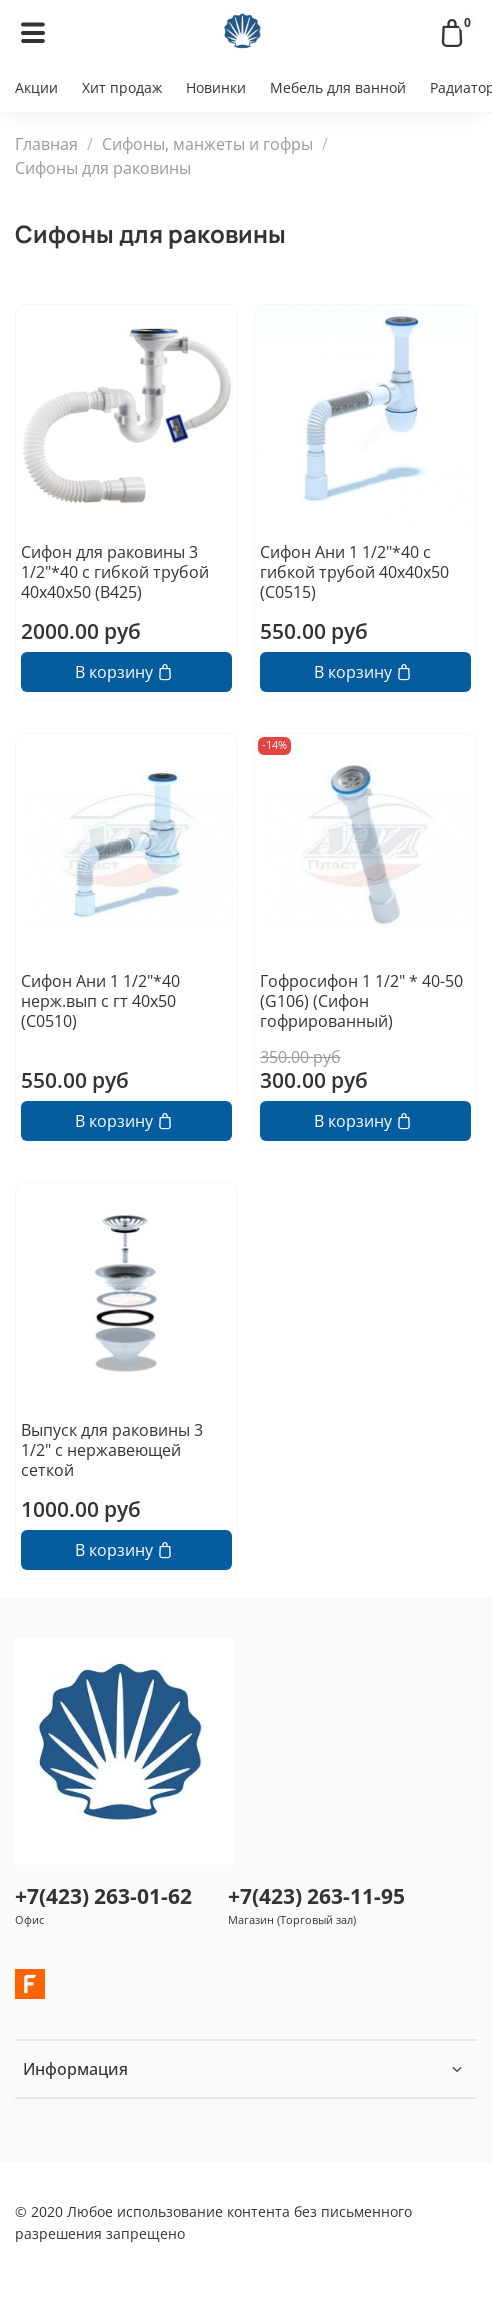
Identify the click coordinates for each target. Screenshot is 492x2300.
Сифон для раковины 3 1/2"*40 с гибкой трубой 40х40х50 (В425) (115, 572)
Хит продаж (122, 87)
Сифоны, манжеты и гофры (207, 144)
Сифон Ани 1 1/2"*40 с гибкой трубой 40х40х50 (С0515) (354, 572)
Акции (36, 87)
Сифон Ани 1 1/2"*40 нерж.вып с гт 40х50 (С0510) (100, 1001)
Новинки (216, 87)
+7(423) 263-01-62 (103, 1896)
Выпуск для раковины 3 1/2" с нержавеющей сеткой (112, 1450)
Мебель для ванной (338, 87)
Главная (46, 144)
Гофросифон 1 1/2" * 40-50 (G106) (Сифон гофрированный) (361, 1001)
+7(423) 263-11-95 (316, 1896)
